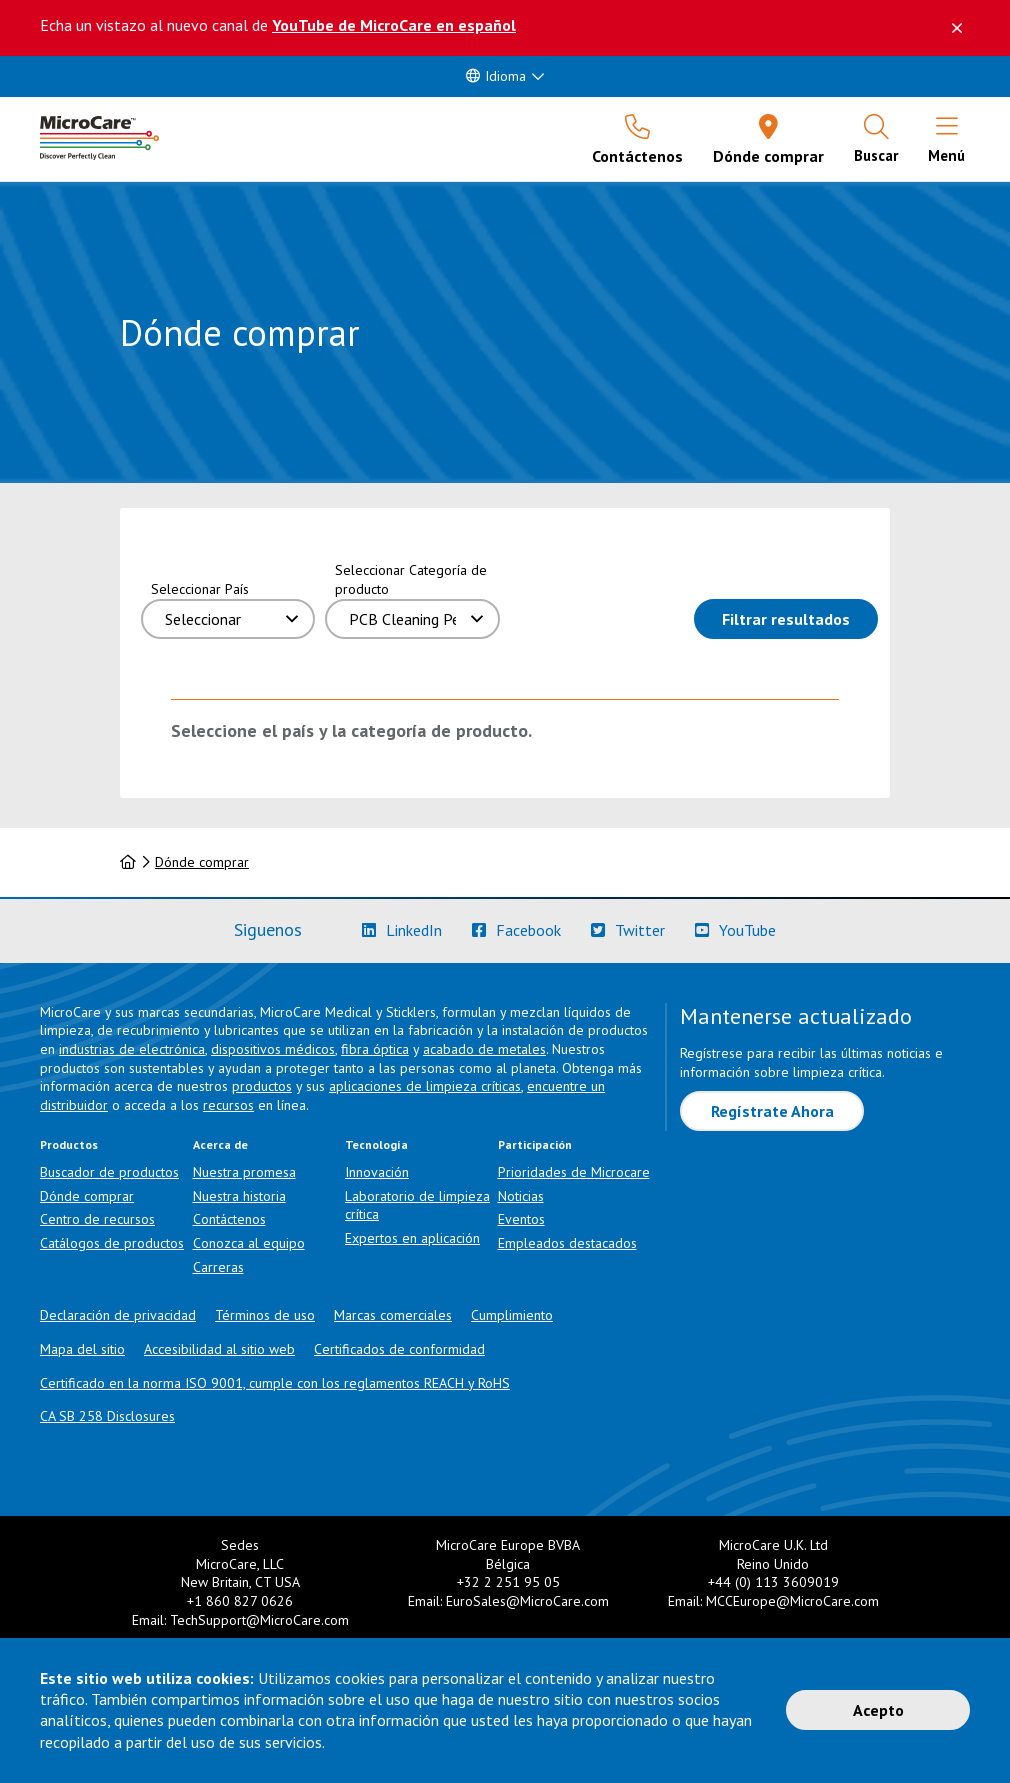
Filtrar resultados (800, 617)
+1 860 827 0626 (240, 1601)
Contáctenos (229, 1219)
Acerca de (220, 1144)
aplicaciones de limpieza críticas (425, 1086)
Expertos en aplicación (412, 1238)
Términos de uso (265, 1315)
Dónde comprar (202, 862)
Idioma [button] (496, 76)
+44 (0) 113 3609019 (773, 1582)
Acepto (878, 1710)
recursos (228, 1105)
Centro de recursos (97, 1219)
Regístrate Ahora (772, 1111)
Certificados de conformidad (399, 1349)
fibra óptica (375, 1049)
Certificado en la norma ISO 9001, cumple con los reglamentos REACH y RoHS (275, 1383)
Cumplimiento (512, 1315)
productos (262, 1086)
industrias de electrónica (132, 1049)
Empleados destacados (567, 1243)
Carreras (218, 1267)
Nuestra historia (239, 1196)
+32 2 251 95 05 (508, 1582)
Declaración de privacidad (118, 1315)
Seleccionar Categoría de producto (411, 579)
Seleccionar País (200, 589)
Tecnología (376, 1144)
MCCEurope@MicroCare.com (792, 1601)
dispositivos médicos (273, 1049)
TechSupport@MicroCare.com (259, 1620)
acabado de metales (484, 1049)
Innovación (377, 1172)
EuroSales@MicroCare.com (527, 1601)
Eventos (521, 1219)
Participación (535, 1144)
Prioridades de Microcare (574, 1172)
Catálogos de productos (112, 1243)
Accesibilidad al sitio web (219, 1349)
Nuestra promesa (244, 1172)
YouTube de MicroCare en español (394, 25)
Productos (69, 1144)
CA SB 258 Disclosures (107, 1416)
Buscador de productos (109, 1172)
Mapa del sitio (82, 1349)
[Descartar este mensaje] (957, 28)
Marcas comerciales (393, 1315)
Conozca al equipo (249, 1243)
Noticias (521, 1196)
